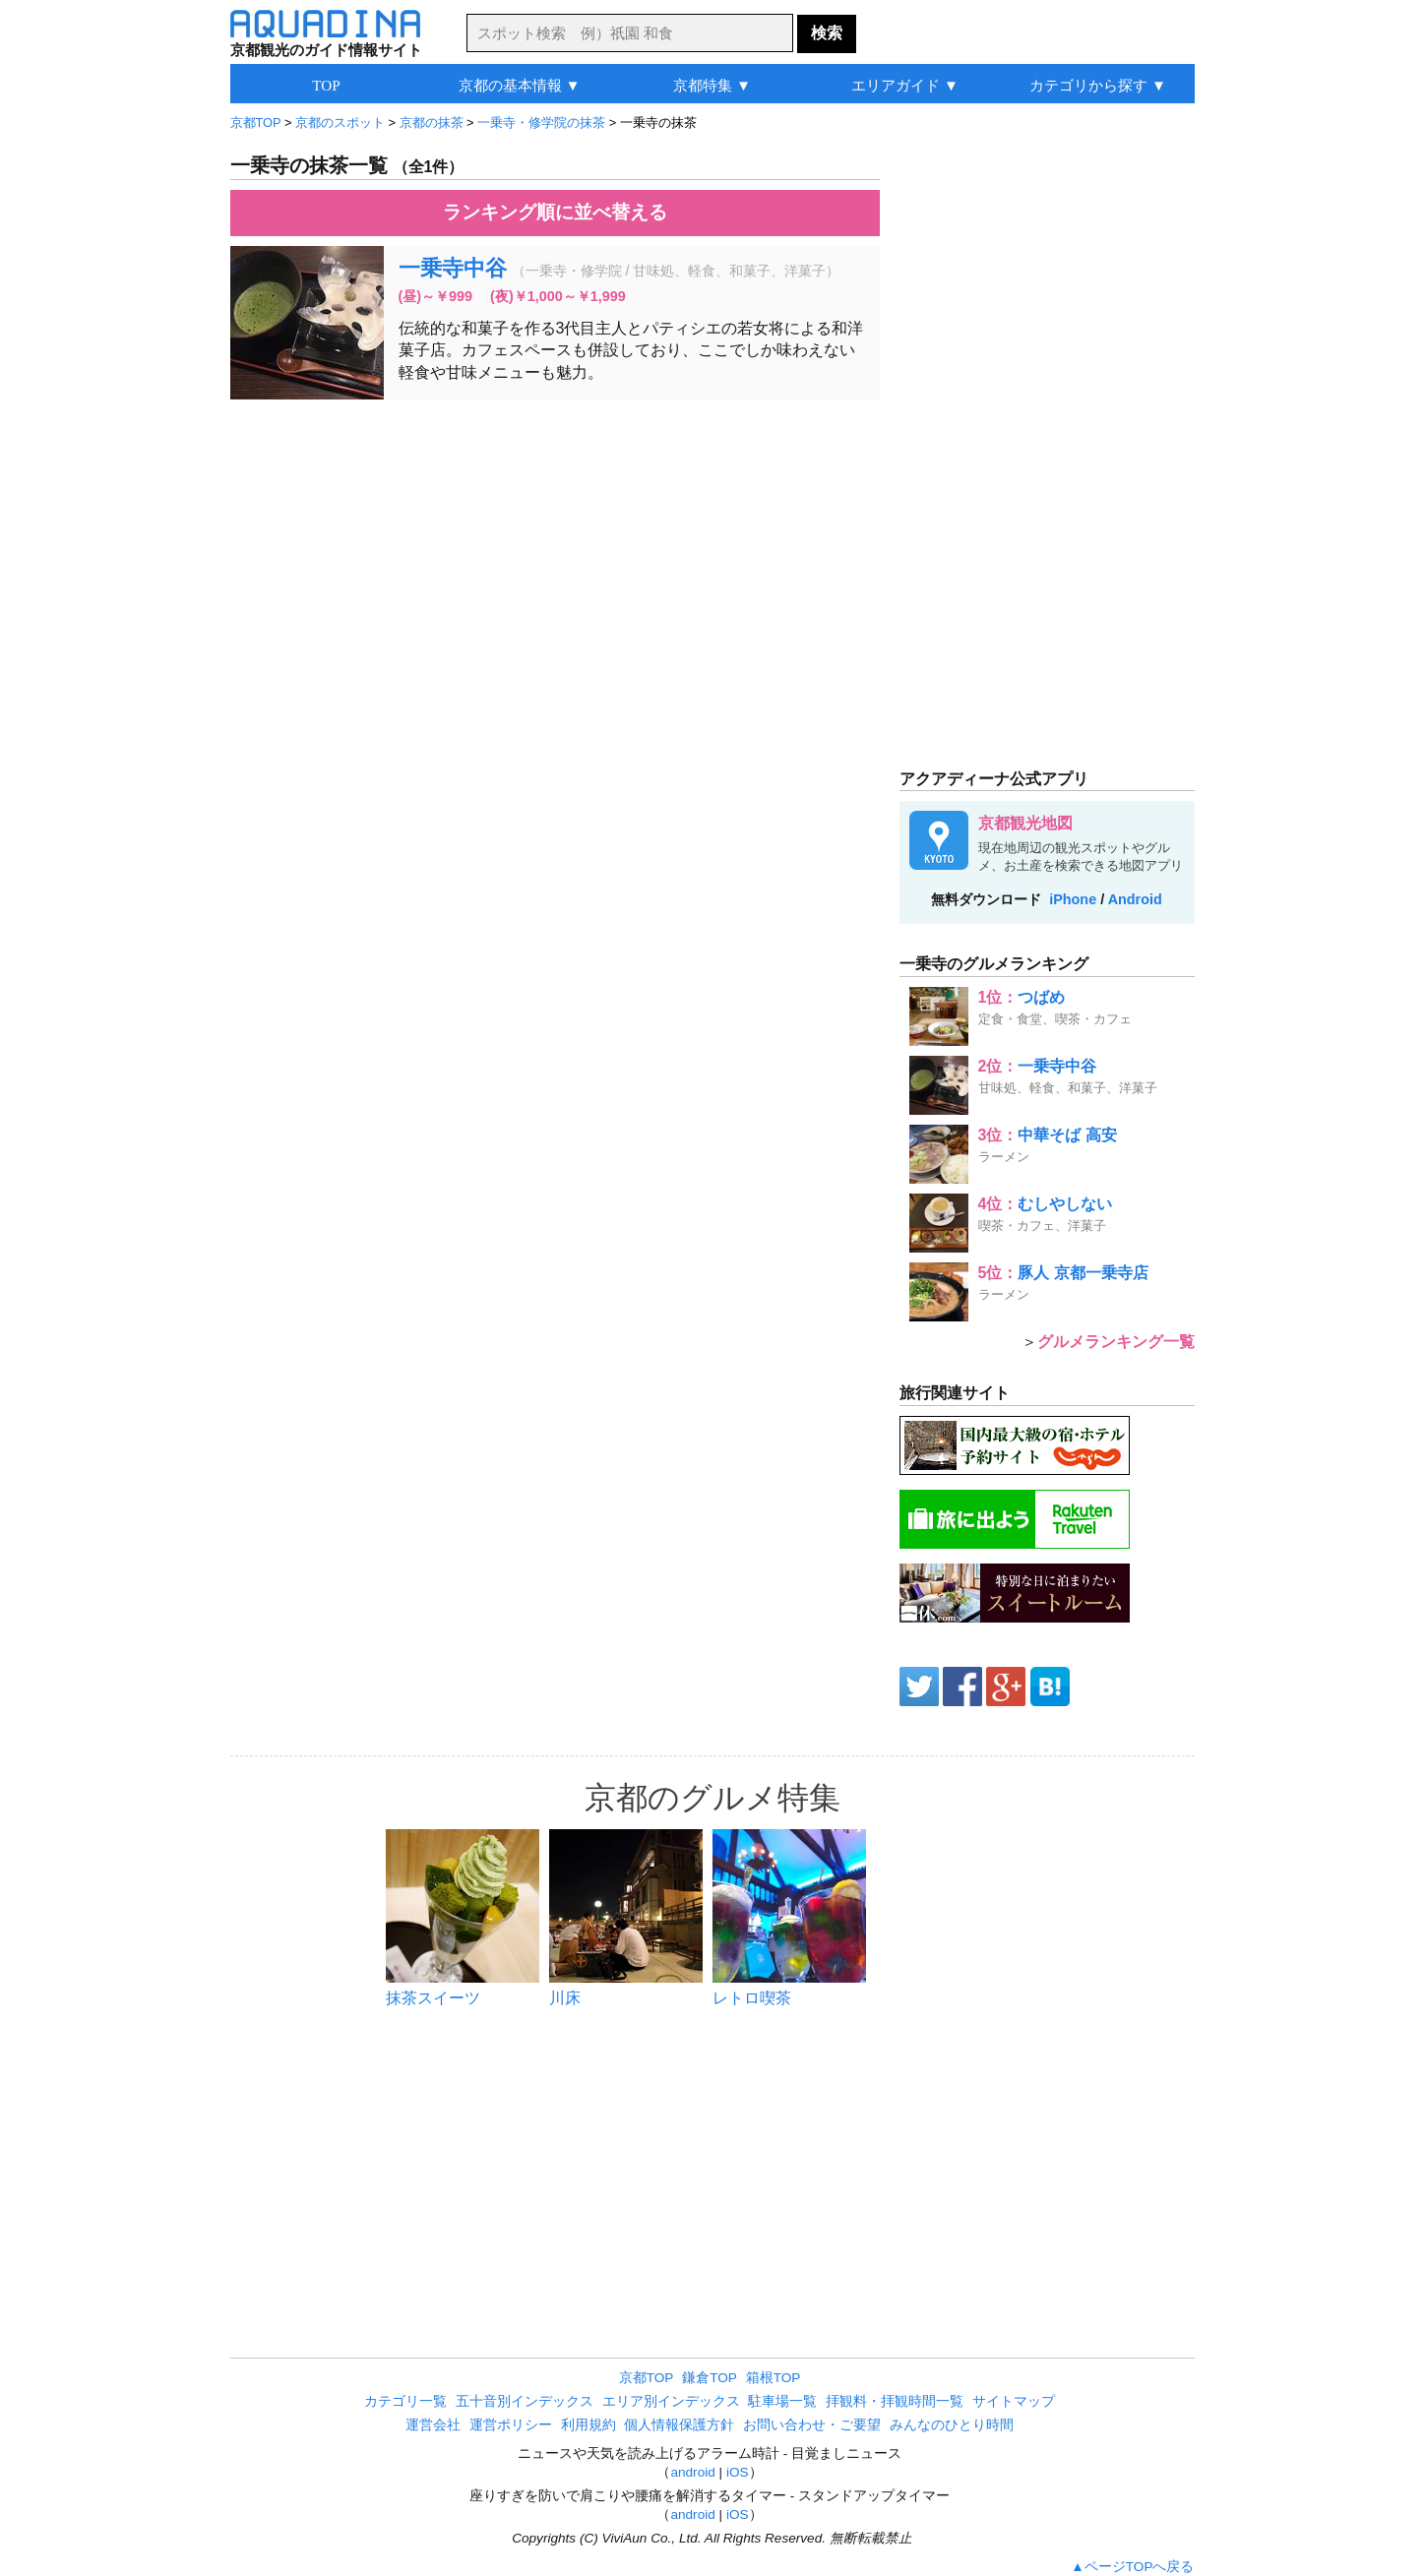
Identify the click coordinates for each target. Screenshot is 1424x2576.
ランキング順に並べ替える (555, 212)
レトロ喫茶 (751, 1998)
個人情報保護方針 (679, 2425)
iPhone (1072, 899)
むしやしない (1065, 1204)
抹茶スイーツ (433, 1998)
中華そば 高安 (1067, 1135)
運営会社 (433, 2425)
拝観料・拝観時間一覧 (894, 2401)
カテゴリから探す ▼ (1097, 85)
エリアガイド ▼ (905, 85)
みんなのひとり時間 (952, 2425)
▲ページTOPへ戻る (1132, 2566)
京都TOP (646, 2377)
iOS (737, 2472)
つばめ (1041, 997)
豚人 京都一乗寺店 (1082, 1272)
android (692, 2472)
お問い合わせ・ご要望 (812, 2425)
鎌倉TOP (709, 2377)
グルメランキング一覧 (1116, 1341)
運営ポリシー (510, 2425)
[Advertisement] (555, 557)
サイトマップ (1013, 2401)
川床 (565, 1998)
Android (1135, 899)
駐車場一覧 (782, 2401)
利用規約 (588, 2425)
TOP (326, 85)
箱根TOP (773, 2377)
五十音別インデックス (524, 2401)
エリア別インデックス (671, 2401)
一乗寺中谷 (453, 268)
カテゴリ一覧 (405, 2401)
